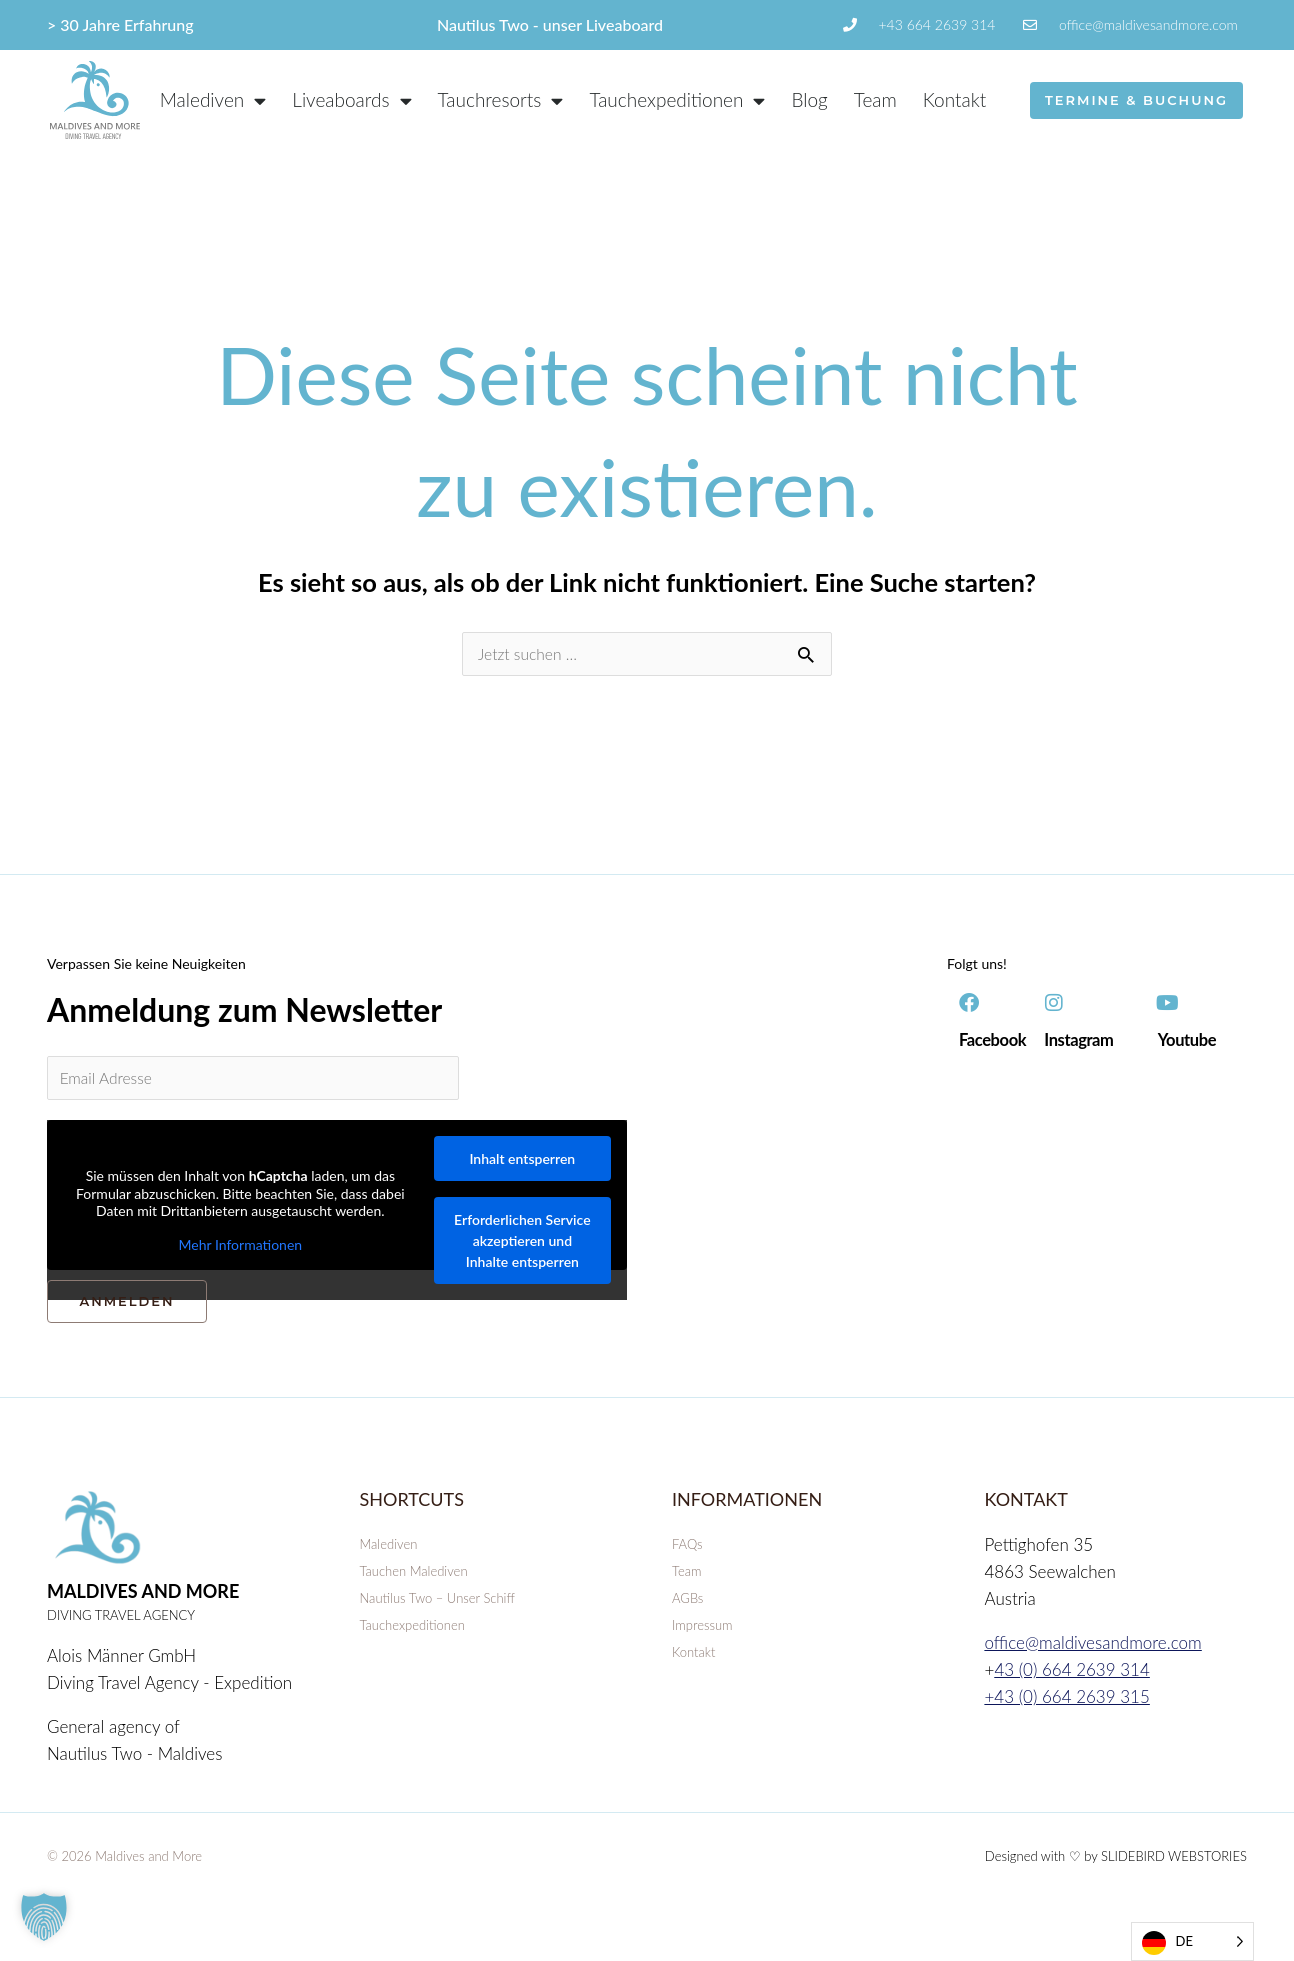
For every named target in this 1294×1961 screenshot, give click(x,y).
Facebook (996, 1042)
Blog (809, 99)
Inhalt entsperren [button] (522, 1166)
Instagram (1082, 1042)
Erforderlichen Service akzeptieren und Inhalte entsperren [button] (522, 1248)
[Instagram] (1054, 1006)
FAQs (687, 1552)
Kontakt (955, 99)
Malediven (389, 1552)
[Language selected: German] (1192, 1941)
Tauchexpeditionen (412, 1633)
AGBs (687, 1606)
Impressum (702, 1633)
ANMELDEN (126, 1309)
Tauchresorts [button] (501, 100)
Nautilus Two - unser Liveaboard (550, 24)
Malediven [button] (213, 100)
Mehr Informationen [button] (241, 1251)
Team (875, 99)
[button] (44, 1917)
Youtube (1190, 1042)
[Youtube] (1168, 1006)
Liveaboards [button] (351, 100)
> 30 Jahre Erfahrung (120, 24)
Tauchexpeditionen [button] (677, 100)
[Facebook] (969, 1006)
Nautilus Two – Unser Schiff (437, 1606)
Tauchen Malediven (414, 1579)
